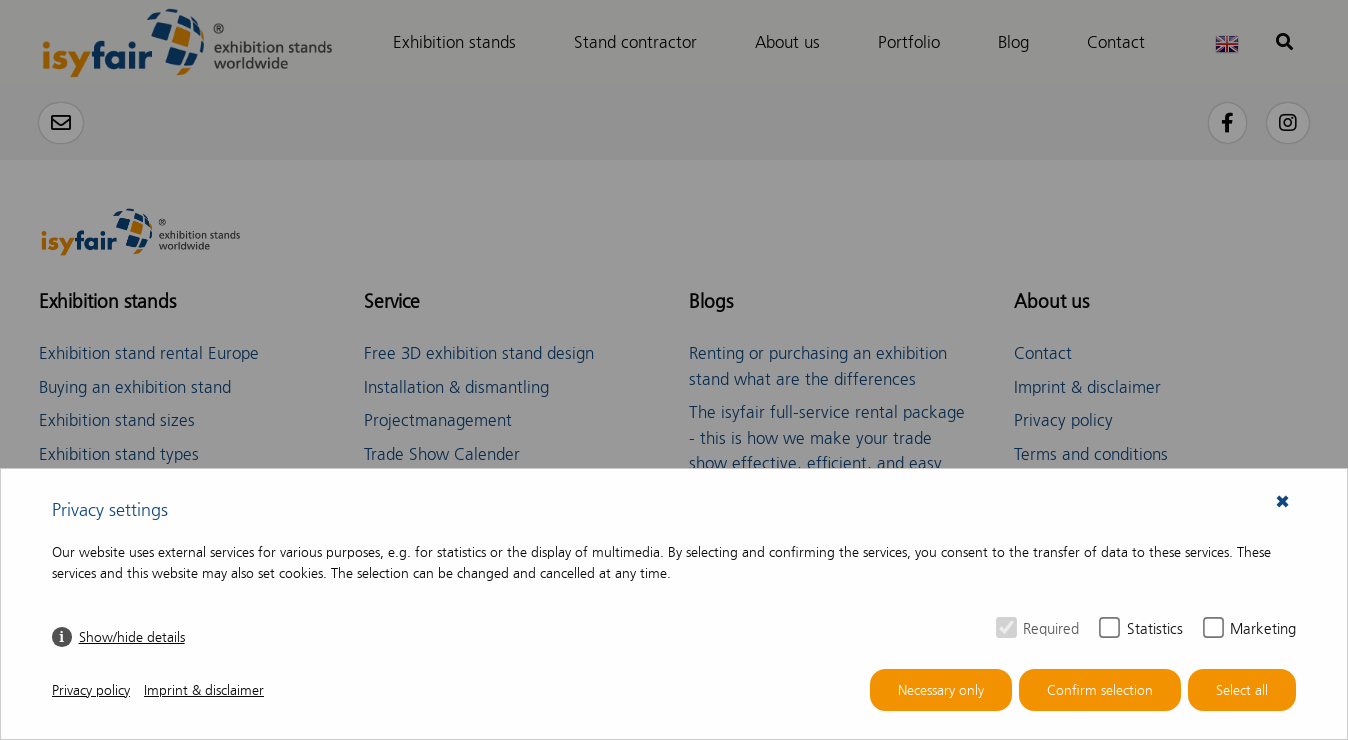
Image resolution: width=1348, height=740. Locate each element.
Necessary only (941, 690)
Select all (1242, 690)
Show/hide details (132, 637)
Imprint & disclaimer (204, 690)
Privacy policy (91, 690)
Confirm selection (1100, 690)
